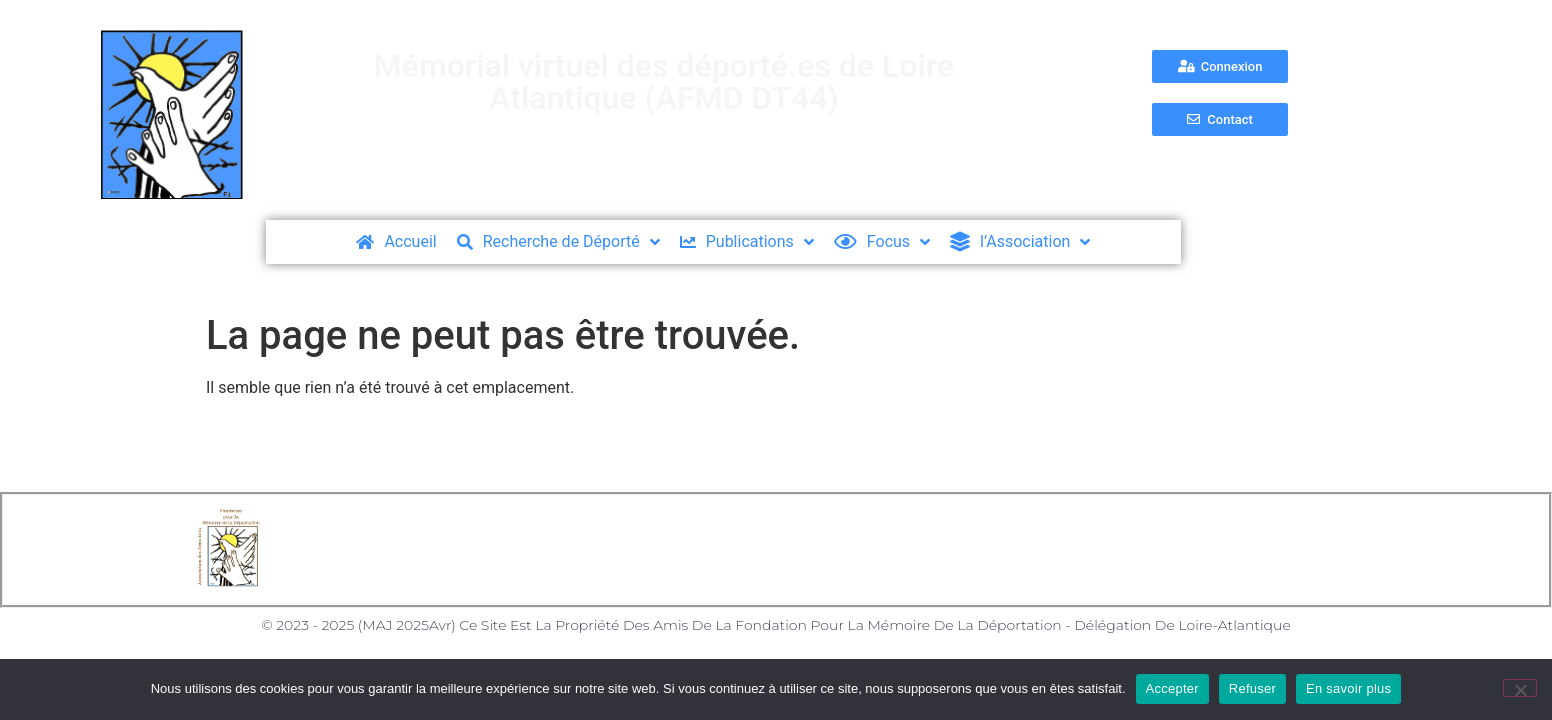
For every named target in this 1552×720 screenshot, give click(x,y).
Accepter (1172, 688)
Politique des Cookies (782, 549)
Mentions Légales (601, 549)
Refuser (1252, 688)
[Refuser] (1520, 688)
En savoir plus (1348, 688)
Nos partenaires (1157, 549)
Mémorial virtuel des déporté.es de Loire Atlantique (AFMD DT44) (664, 82)
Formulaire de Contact (980, 549)
